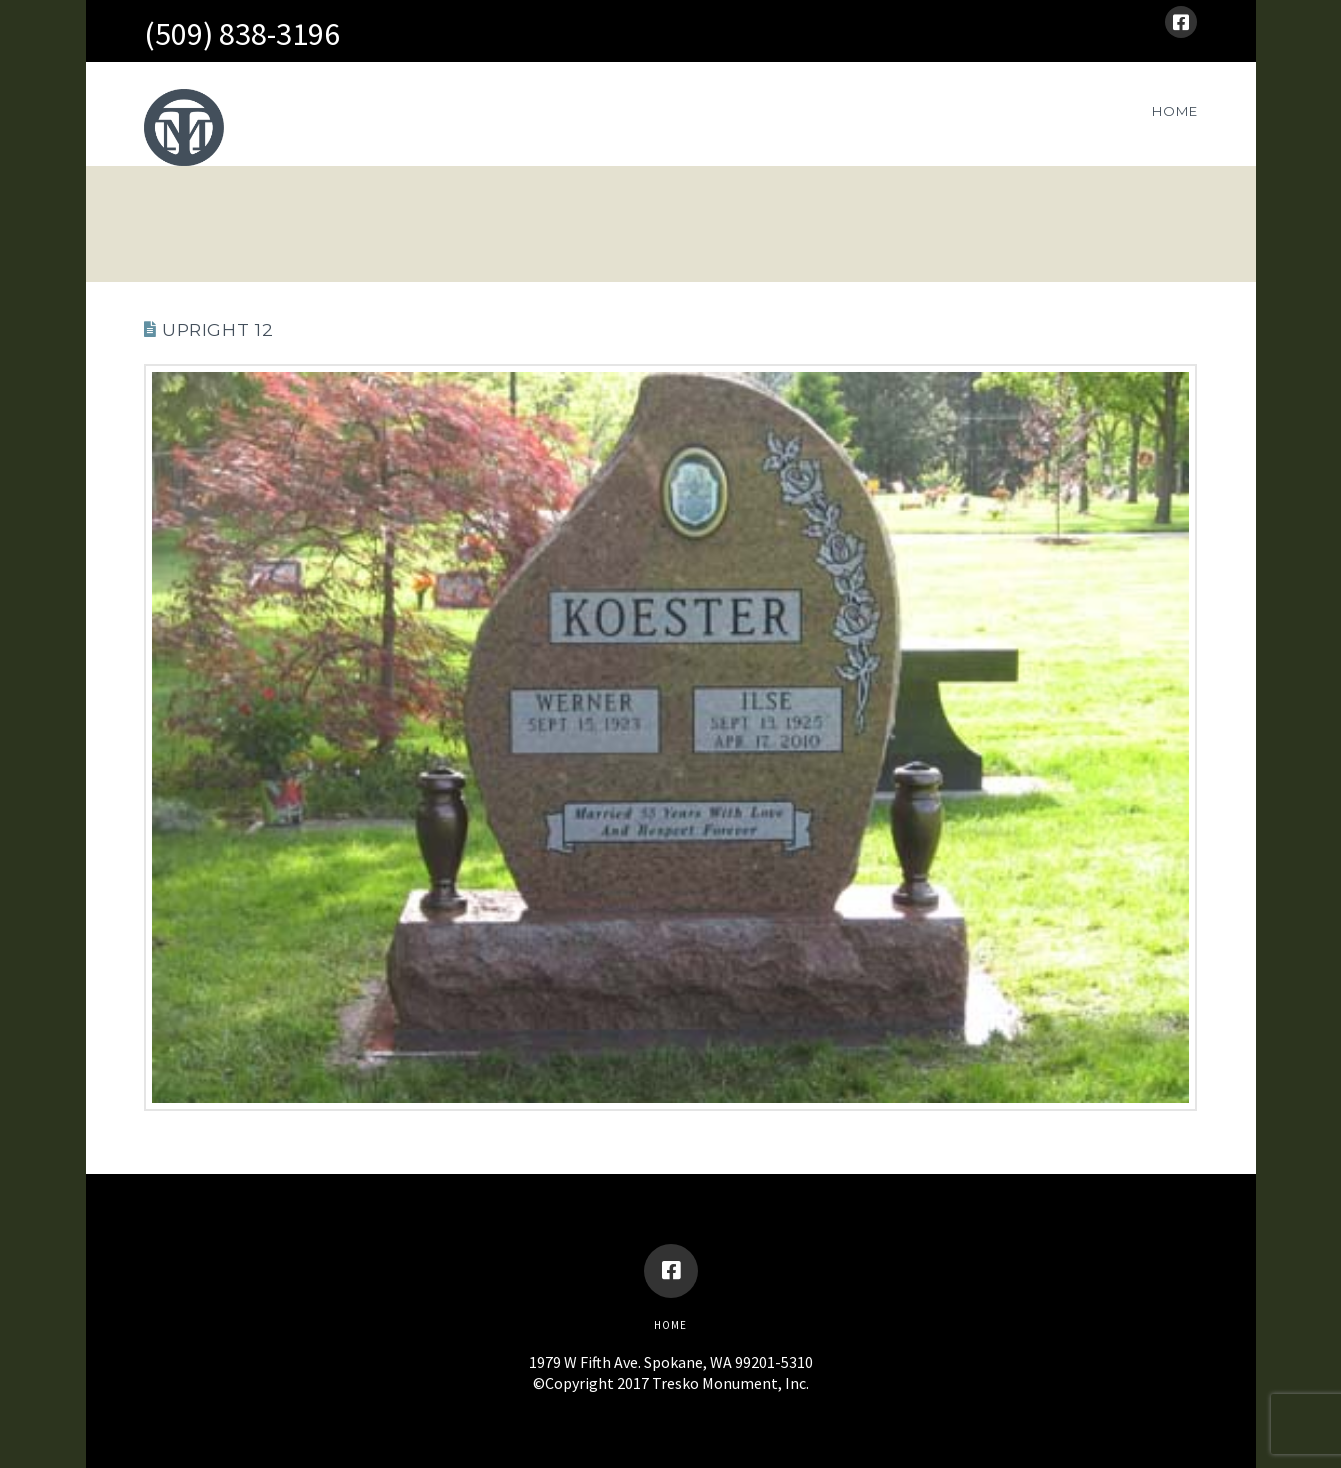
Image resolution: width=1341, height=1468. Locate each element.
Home (670, 1325)
